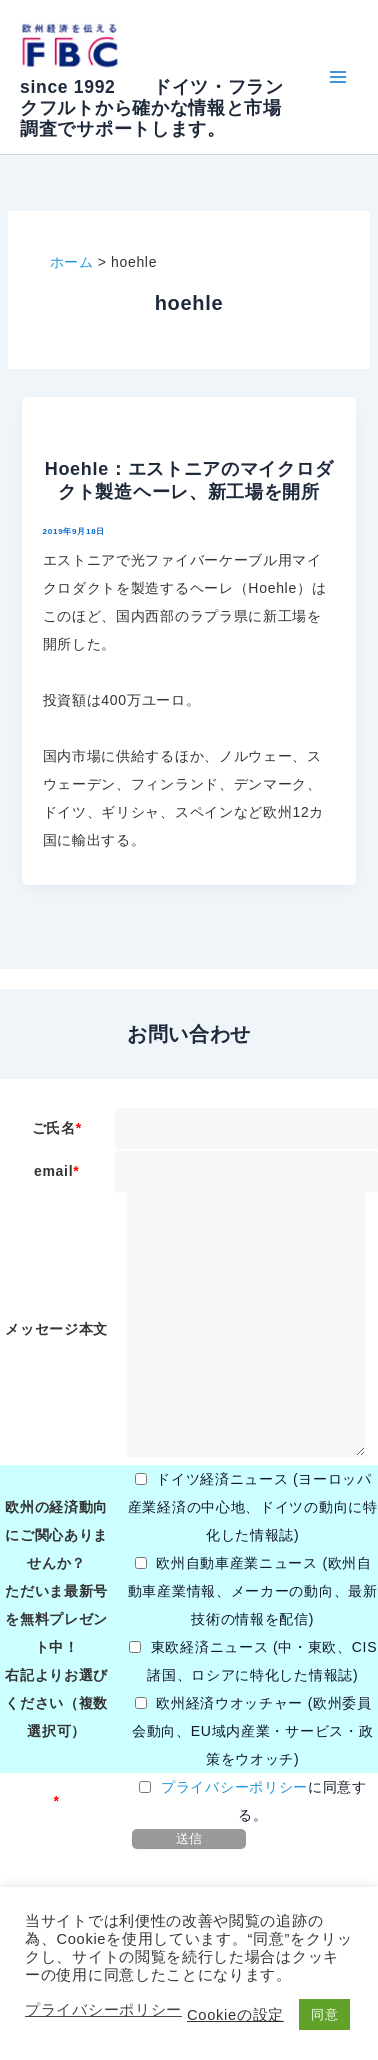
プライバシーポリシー (234, 1787)
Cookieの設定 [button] (235, 2015)
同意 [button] (324, 2014)
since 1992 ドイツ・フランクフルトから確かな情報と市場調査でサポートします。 (152, 108)
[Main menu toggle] (337, 77)
